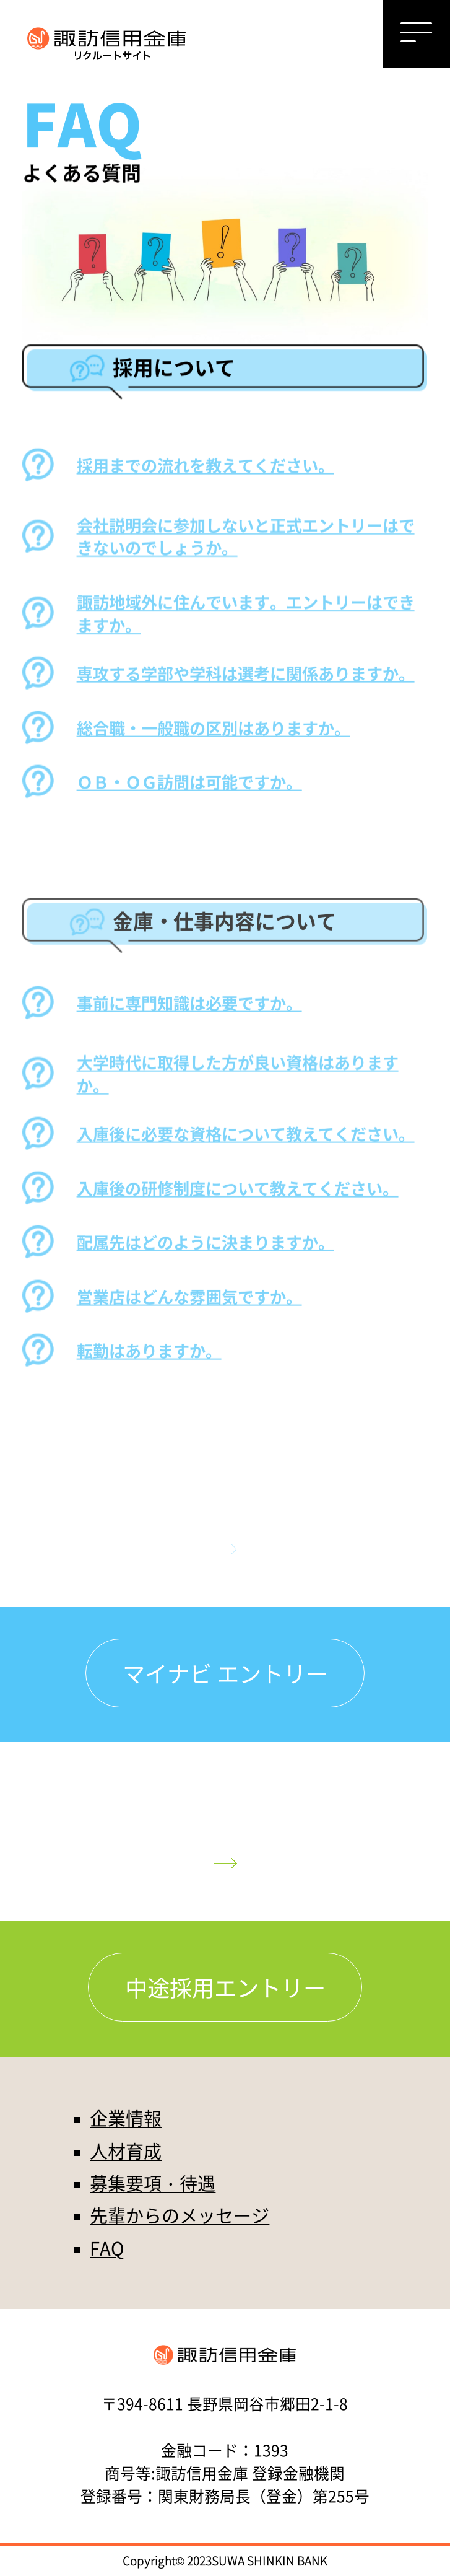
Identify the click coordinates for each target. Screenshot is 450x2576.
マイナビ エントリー (225, 1673)
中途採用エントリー (225, 1987)
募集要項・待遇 (152, 2183)
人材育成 (126, 2150)
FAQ (107, 2248)
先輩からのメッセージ (179, 2215)
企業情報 (126, 2118)
